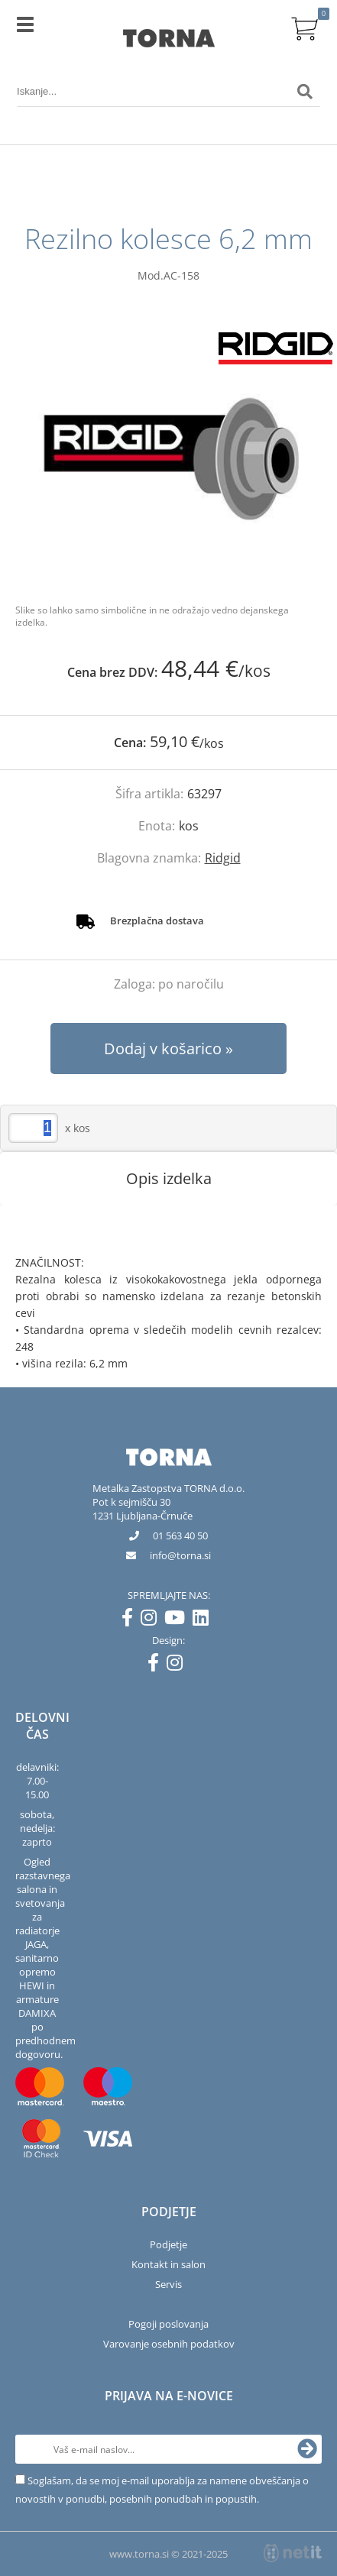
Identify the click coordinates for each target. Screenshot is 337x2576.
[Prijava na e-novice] (307, 2449)
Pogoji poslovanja (168, 2324)
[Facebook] (131, 1620)
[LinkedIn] (204, 1620)
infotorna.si (180, 1555)
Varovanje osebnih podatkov (169, 2344)
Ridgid (223, 857)
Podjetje (168, 2244)
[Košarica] (305, 26)
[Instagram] (152, 1620)
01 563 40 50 (180, 1535)
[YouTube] (178, 1620)
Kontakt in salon (168, 2264)
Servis (168, 2284)
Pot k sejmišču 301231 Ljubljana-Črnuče (142, 1509)
